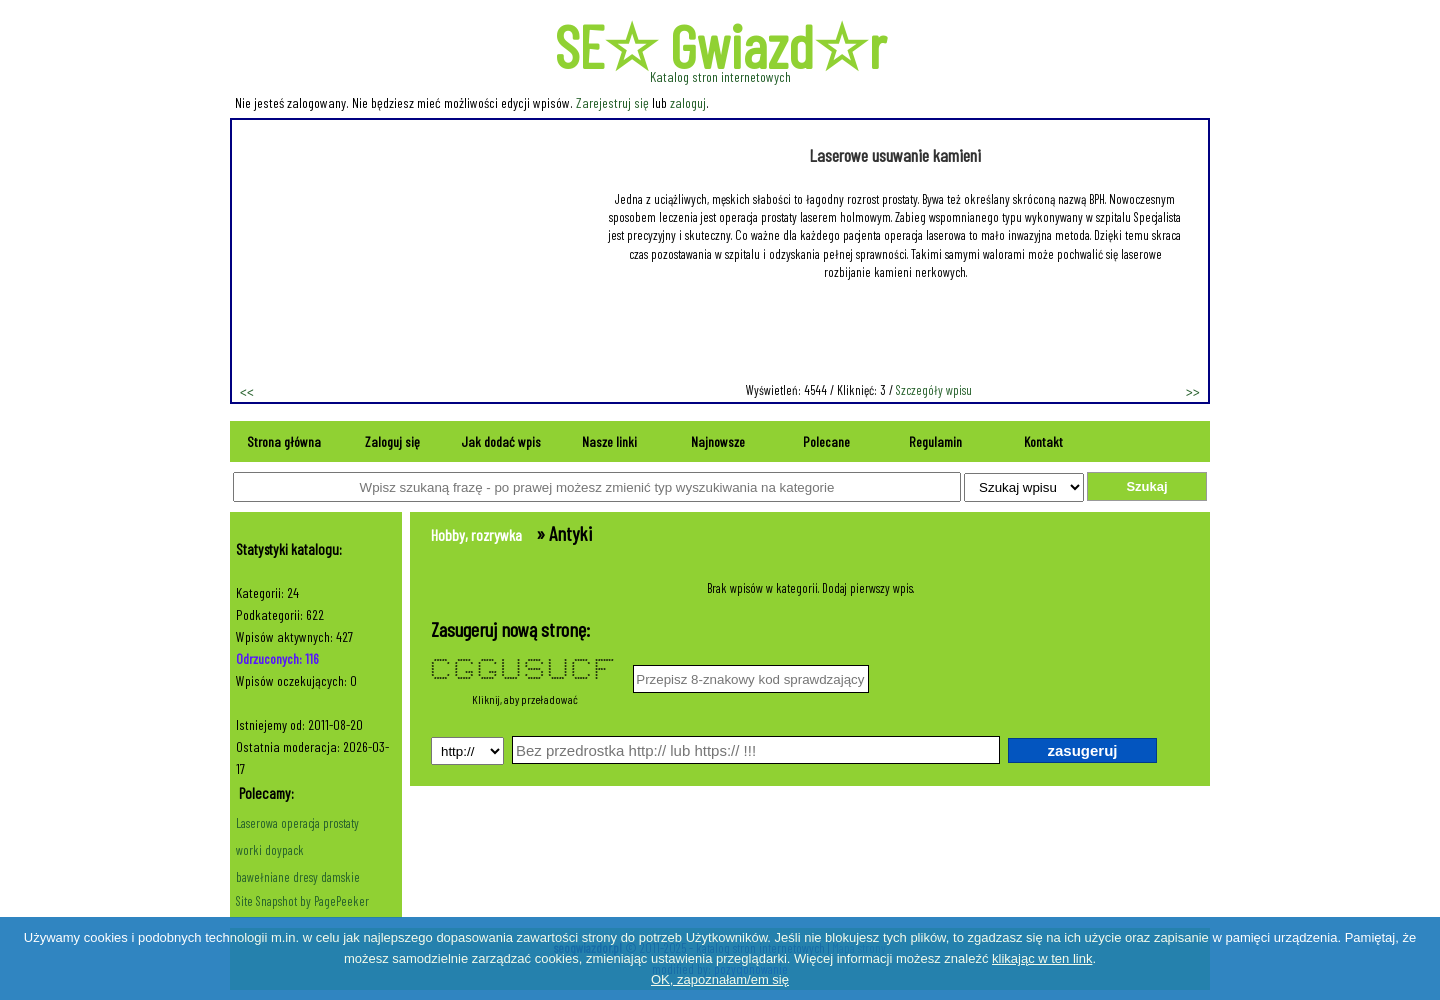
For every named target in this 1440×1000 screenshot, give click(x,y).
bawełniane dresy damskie (298, 877)
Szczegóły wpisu (934, 390)
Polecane (826, 441)
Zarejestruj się (612, 102)
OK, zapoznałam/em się (720, 979)
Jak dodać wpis (501, 441)
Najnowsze (718, 441)
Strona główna (284, 441)
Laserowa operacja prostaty (297, 823)
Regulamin (935, 441)
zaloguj (688, 102)
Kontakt (1043, 441)
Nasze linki (609, 441)
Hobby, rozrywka (476, 534)
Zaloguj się (392, 441)
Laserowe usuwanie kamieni (895, 155)
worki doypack (270, 850)
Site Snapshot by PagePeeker (302, 901)
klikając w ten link (1042, 958)
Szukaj (1146, 486)
